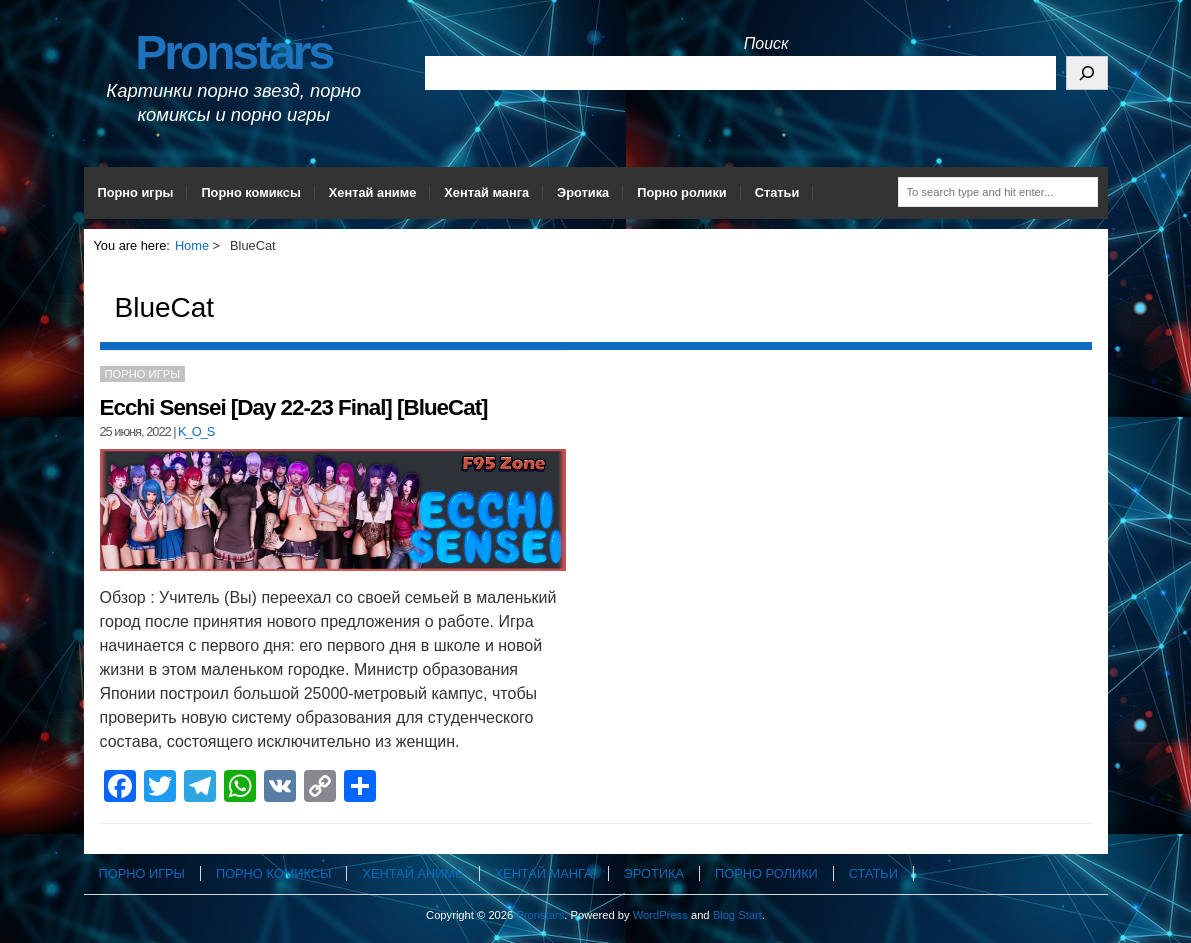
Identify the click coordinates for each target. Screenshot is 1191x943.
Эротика (583, 192)
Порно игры (136, 192)
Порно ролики (682, 192)
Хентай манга (486, 192)
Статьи (777, 192)
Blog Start (737, 915)
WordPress (660, 915)
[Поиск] (1087, 73)
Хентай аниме (373, 192)
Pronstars (233, 52)
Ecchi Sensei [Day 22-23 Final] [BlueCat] (294, 407)
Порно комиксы (250, 192)
